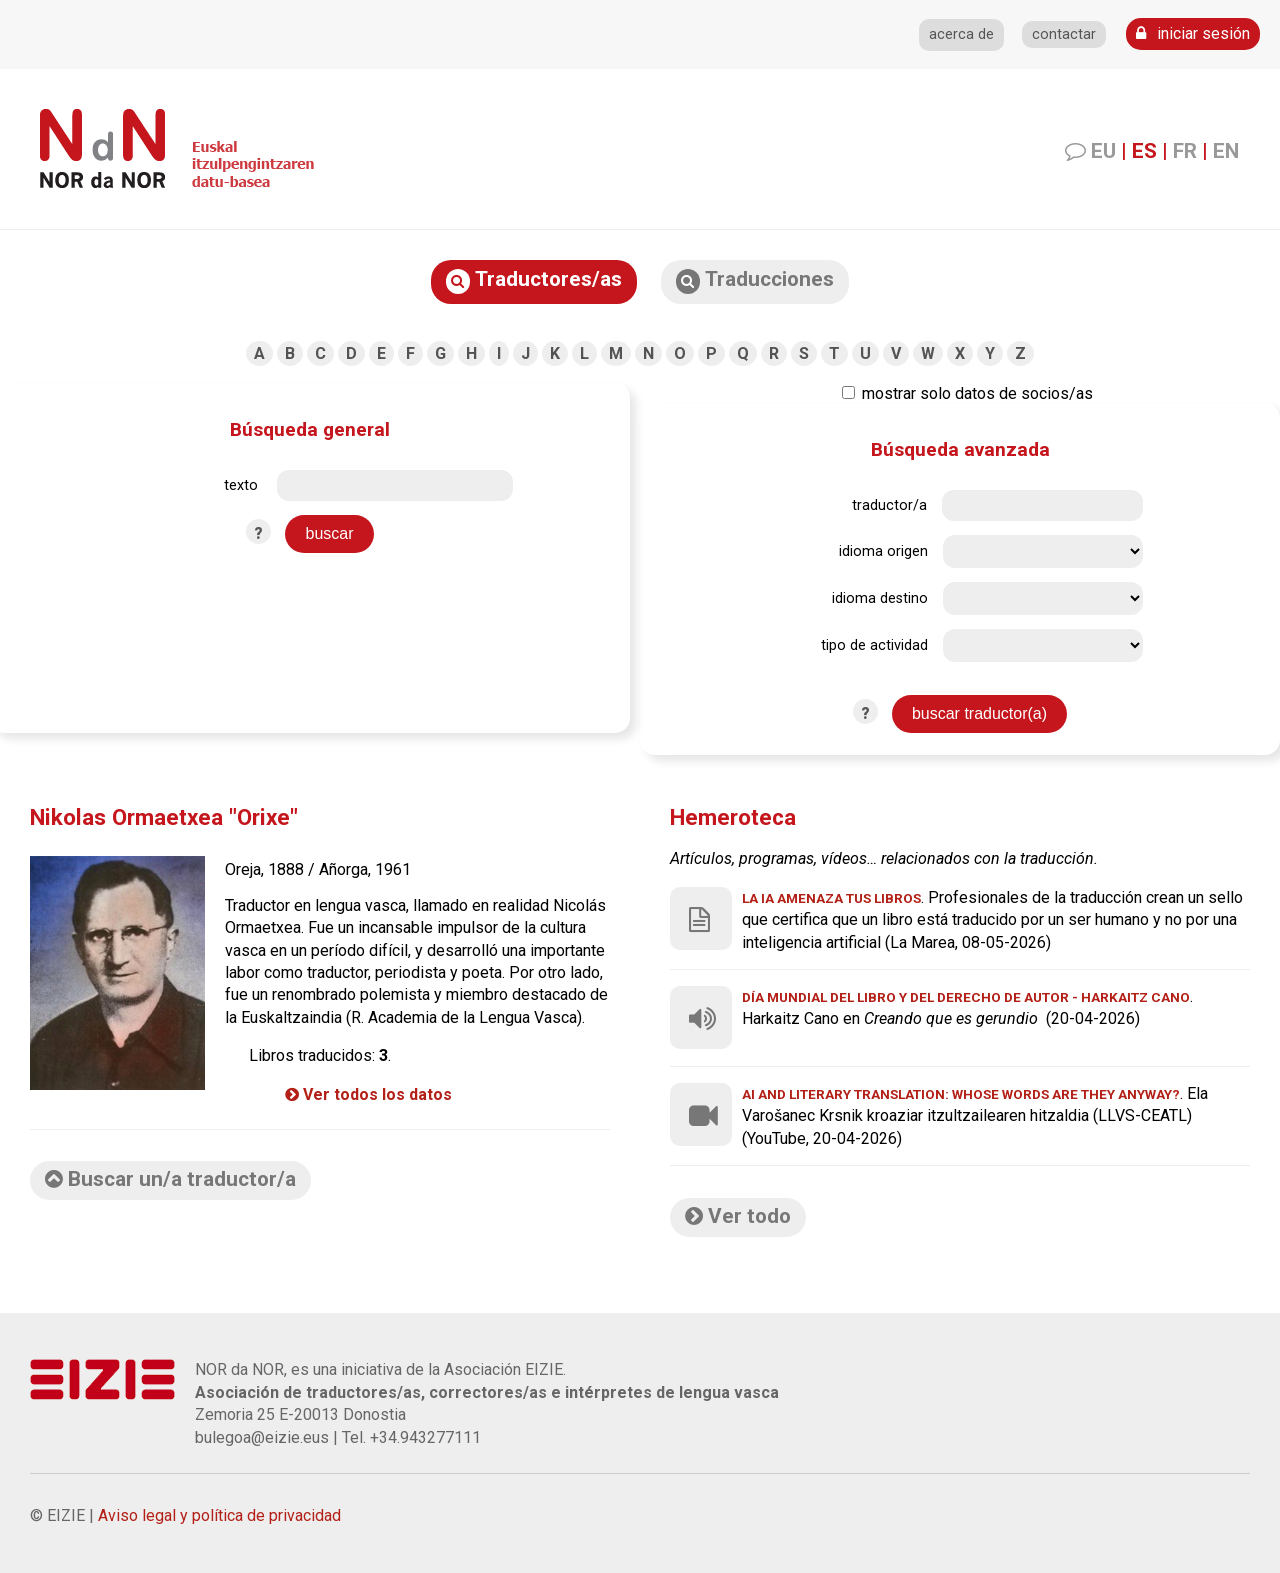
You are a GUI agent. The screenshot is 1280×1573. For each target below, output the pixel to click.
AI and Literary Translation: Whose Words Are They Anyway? (961, 1094)
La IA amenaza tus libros (831, 898)
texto (241, 485)
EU (1103, 151)
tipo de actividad (874, 645)
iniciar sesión (1193, 33)
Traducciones (755, 280)
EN (1226, 151)
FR (1185, 151)
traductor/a (889, 505)
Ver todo (738, 1216)
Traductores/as (534, 280)
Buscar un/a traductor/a (170, 1179)
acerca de (961, 34)
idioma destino (880, 598)
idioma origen (883, 551)
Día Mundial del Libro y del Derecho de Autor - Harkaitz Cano (966, 997)
